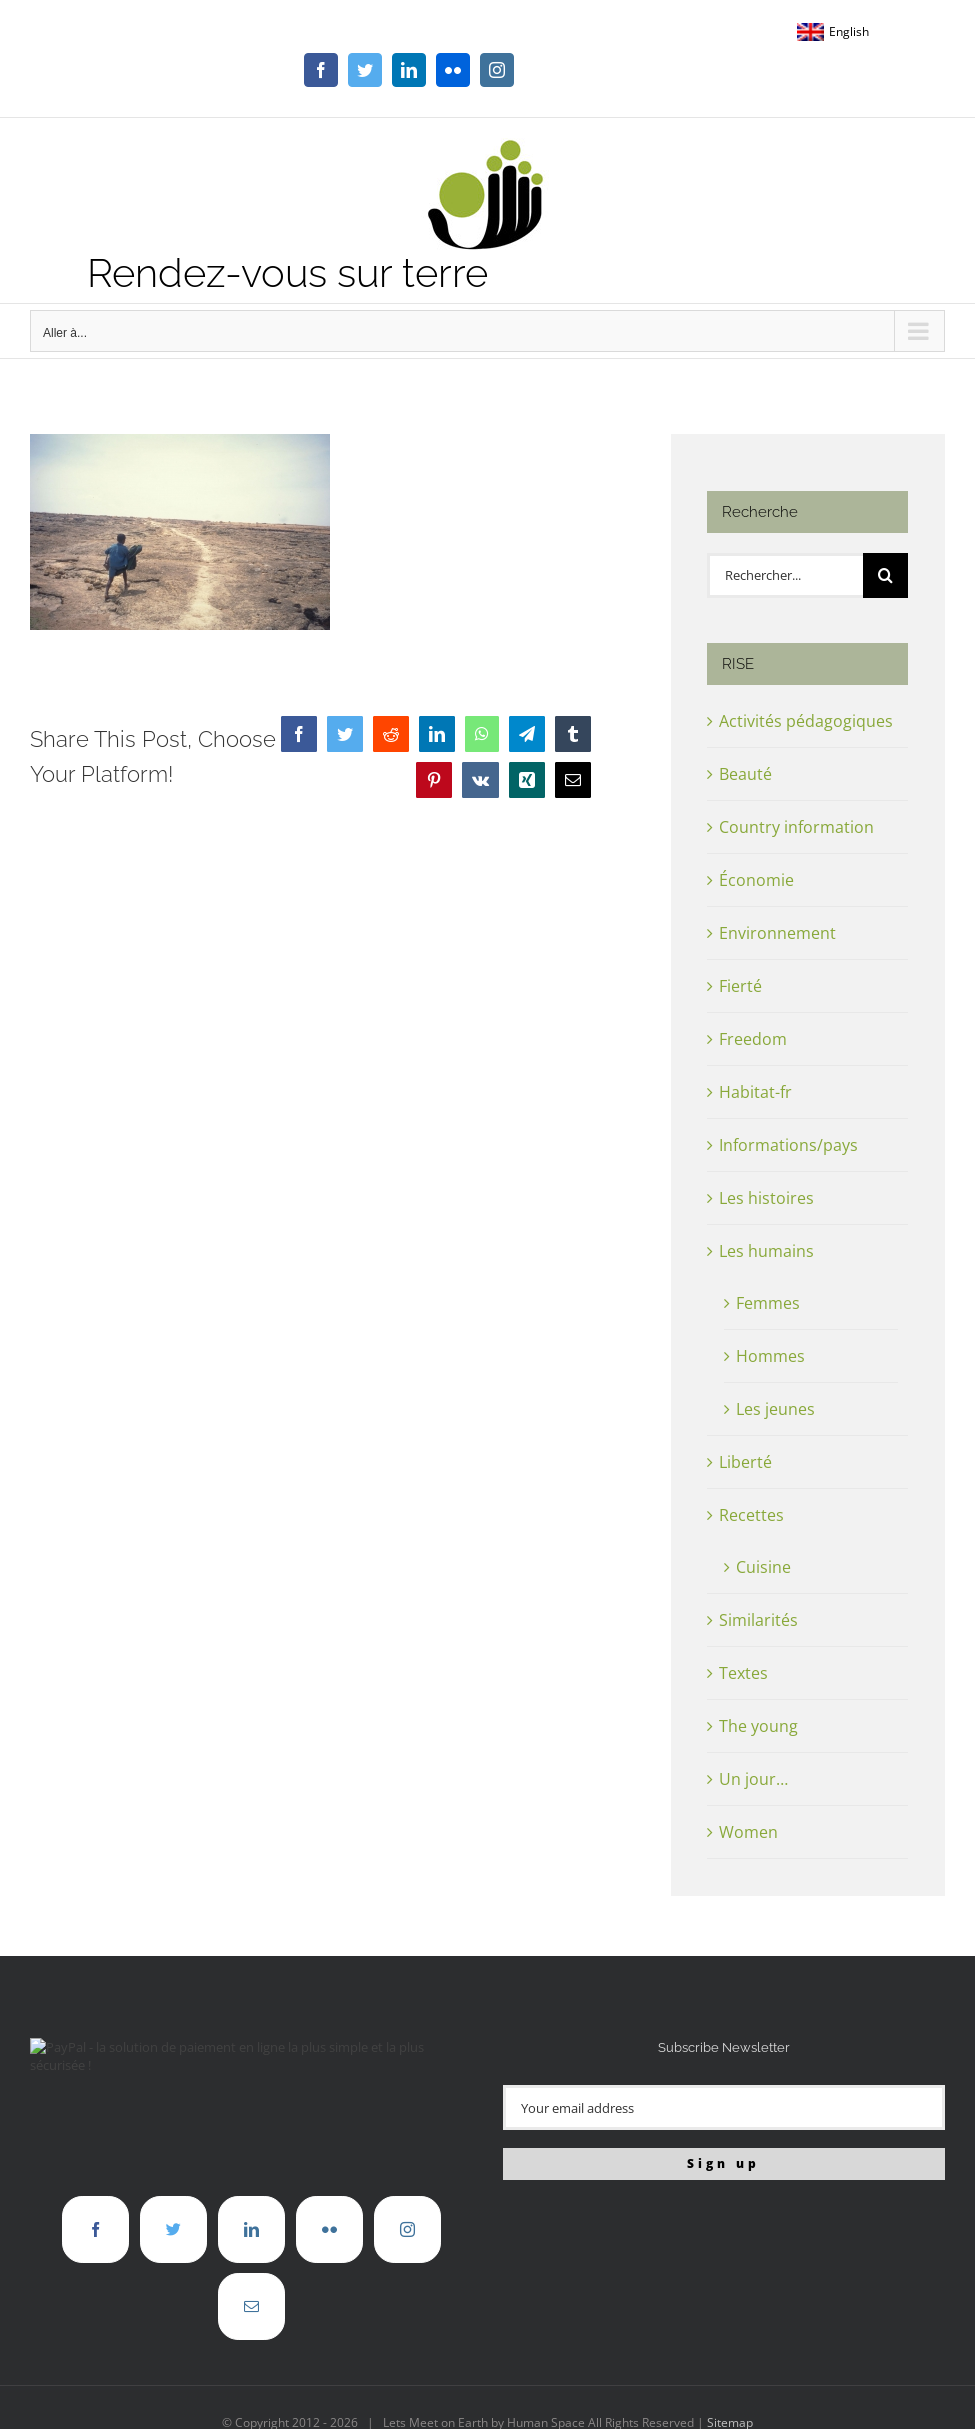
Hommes (770, 1356)
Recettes (751, 1515)
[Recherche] (885, 575)
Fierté (740, 986)
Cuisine (763, 1567)
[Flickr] (329, 2229)
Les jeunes (775, 1409)
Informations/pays (788, 1145)
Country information (796, 827)
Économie (756, 880)
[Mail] (251, 2306)
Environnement (777, 933)
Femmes (768, 1303)
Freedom (753, 1039)
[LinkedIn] (251, 2229)
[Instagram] (407, 2229)
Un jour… (753, 1779)
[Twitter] (173, 2229)
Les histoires (766, 1198)
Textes (743, 1673)
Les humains (766, 1251)
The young (758, 1726)
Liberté (745, 1462)
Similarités (758, 1620)
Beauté (745, 774)
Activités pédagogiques (806, 721)
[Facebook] (95, 2229)
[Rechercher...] (785, 575)
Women (748, 1832)
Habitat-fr (755, 1092)
